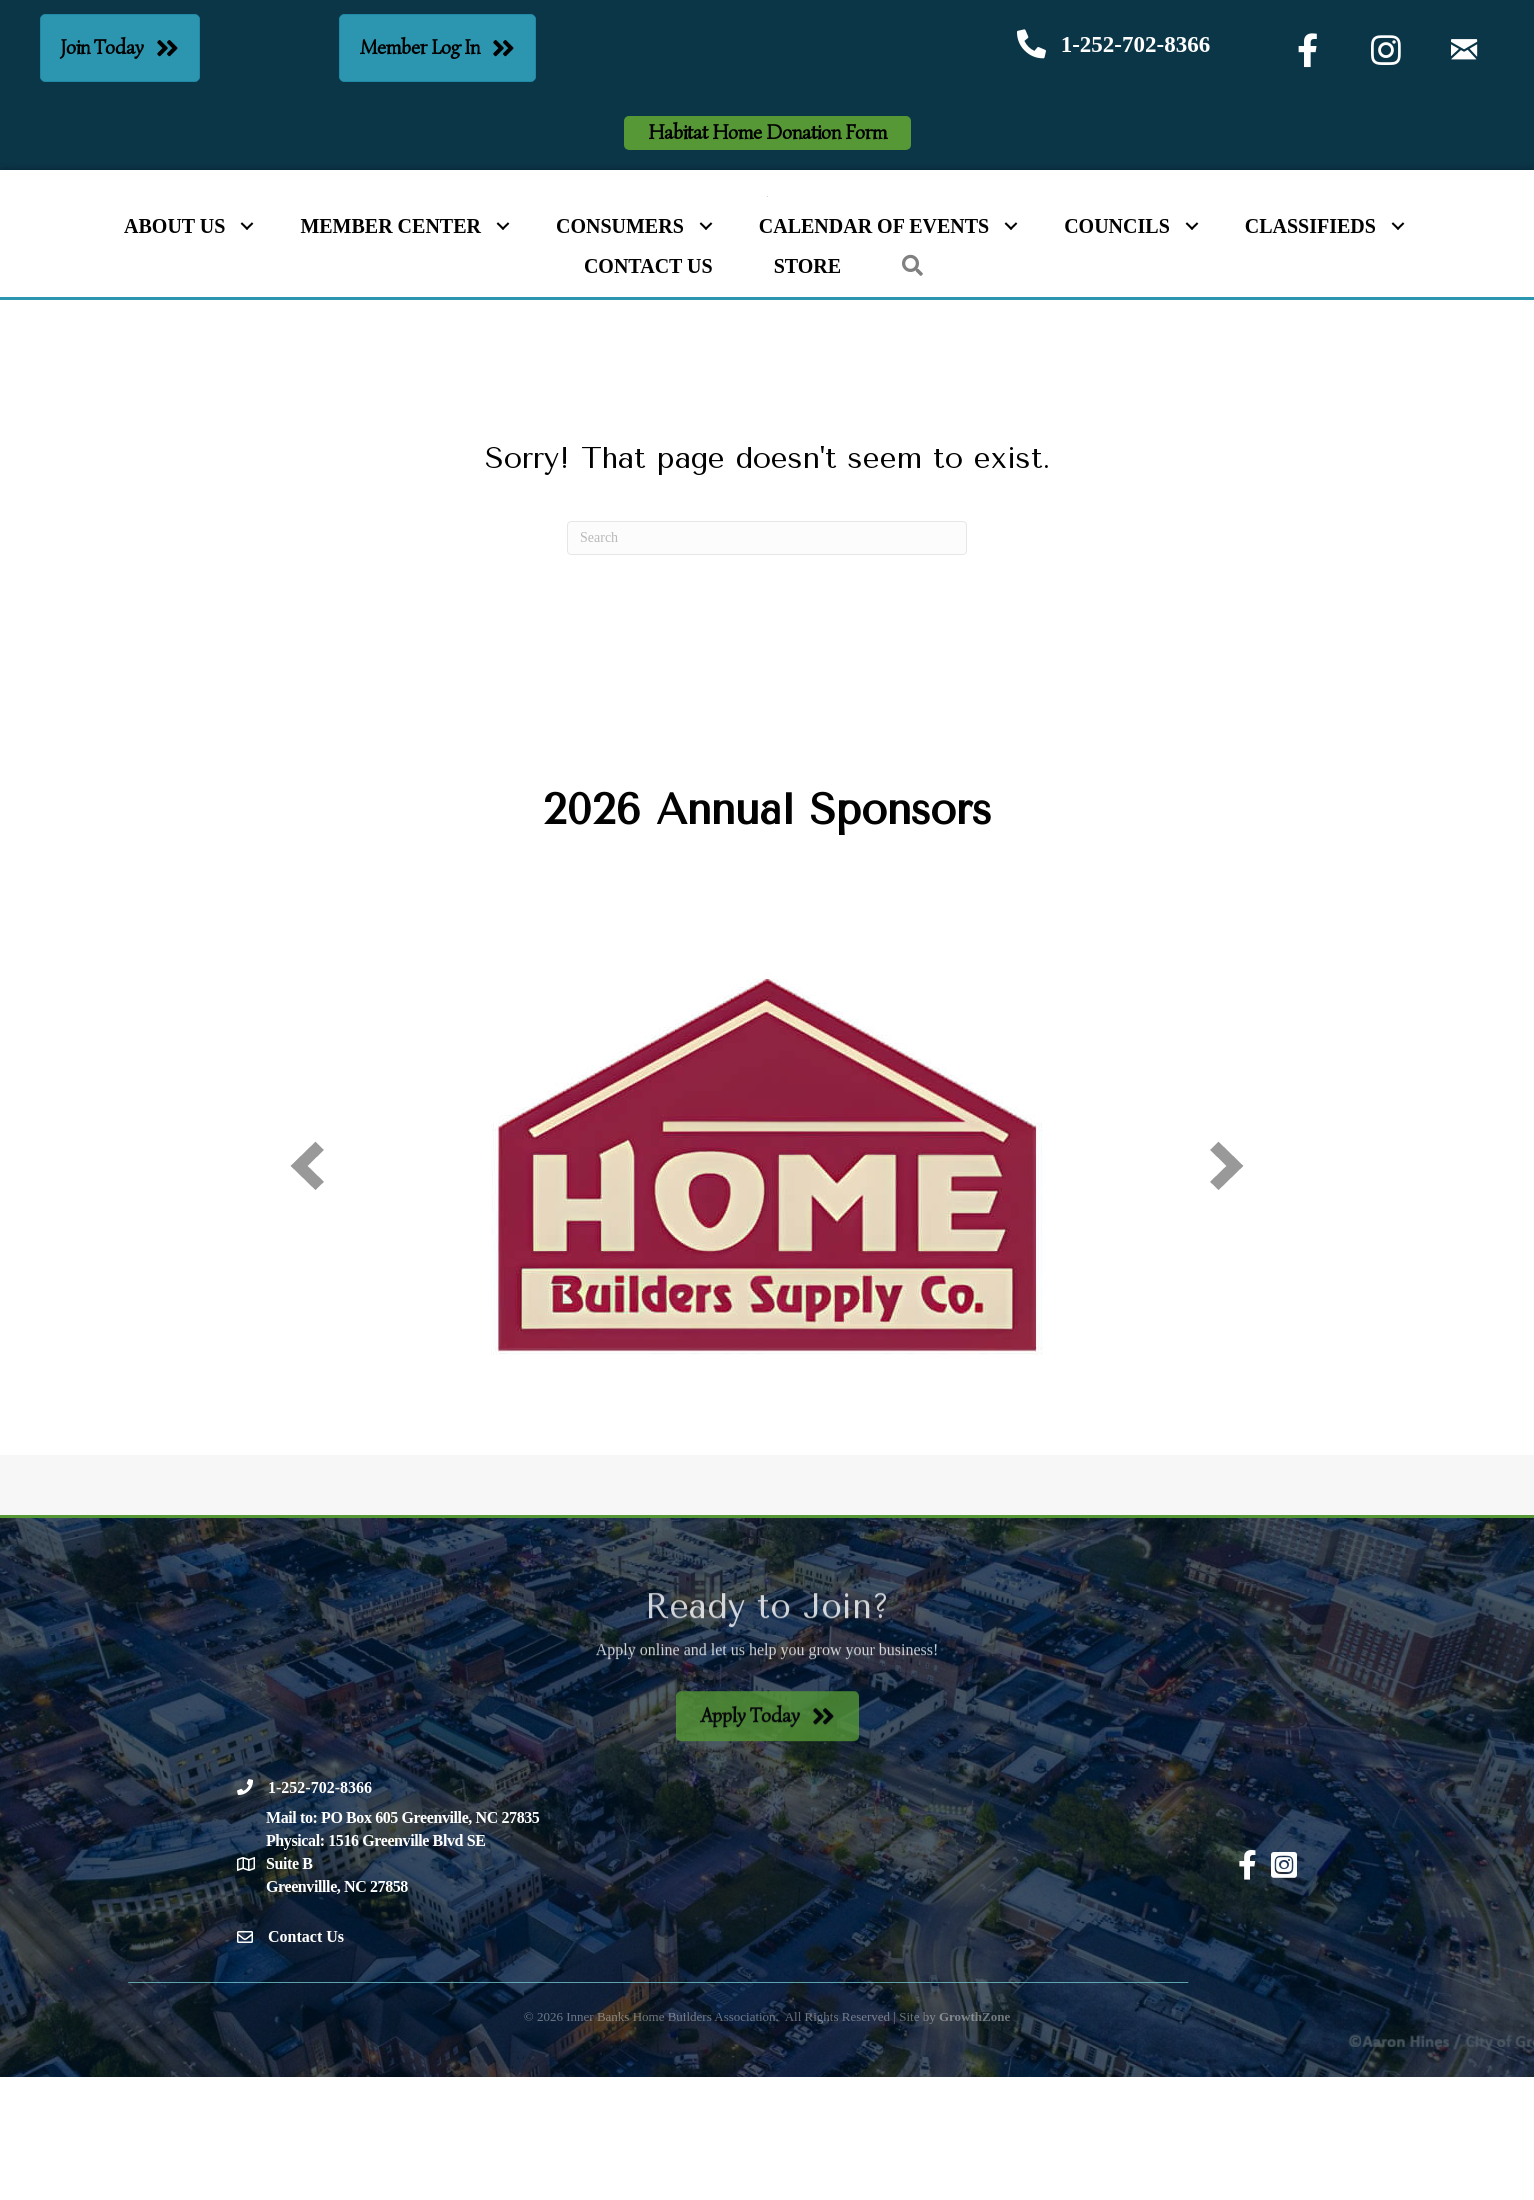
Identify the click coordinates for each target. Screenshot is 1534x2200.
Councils (1117, 350)
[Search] (767, 661)
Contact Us (648, 390)
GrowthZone (974, 2139)
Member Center (390, 350)
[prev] (307, 1288)
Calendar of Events (874, 350)
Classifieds (1310, 350)
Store (807, 390)
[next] (1227, 1288)
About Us (174, 350)
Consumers (620, 350)
